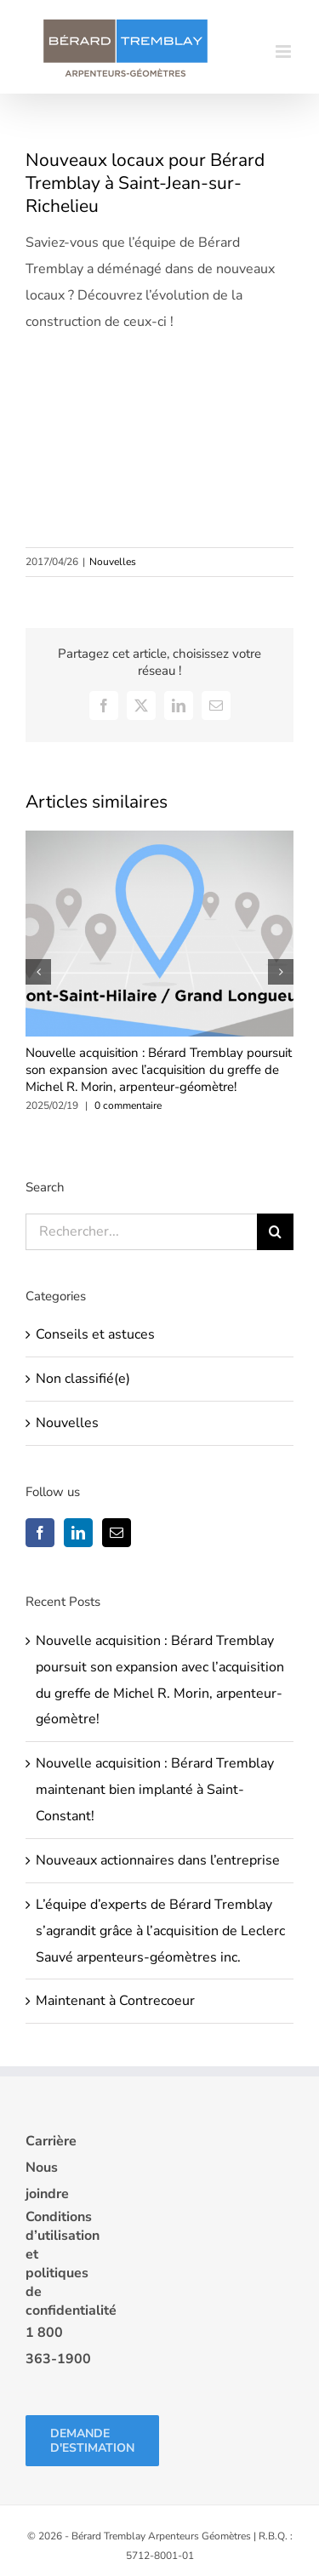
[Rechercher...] (141, 1232)
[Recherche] (275, 1232)
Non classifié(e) (83, 1378)
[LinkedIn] (78, 1532)
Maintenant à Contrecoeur (115, 2000)
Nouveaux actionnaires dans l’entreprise (158, 1860)
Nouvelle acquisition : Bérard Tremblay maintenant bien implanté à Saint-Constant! (155, 1789)
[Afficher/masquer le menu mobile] (284, 51)
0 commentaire (128, 1105)
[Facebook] (40, 1532)
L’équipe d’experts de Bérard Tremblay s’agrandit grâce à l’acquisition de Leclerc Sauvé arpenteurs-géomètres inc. (160, 1931)
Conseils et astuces (95, 1334)
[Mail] (116, 1532)
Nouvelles (112, 561)
